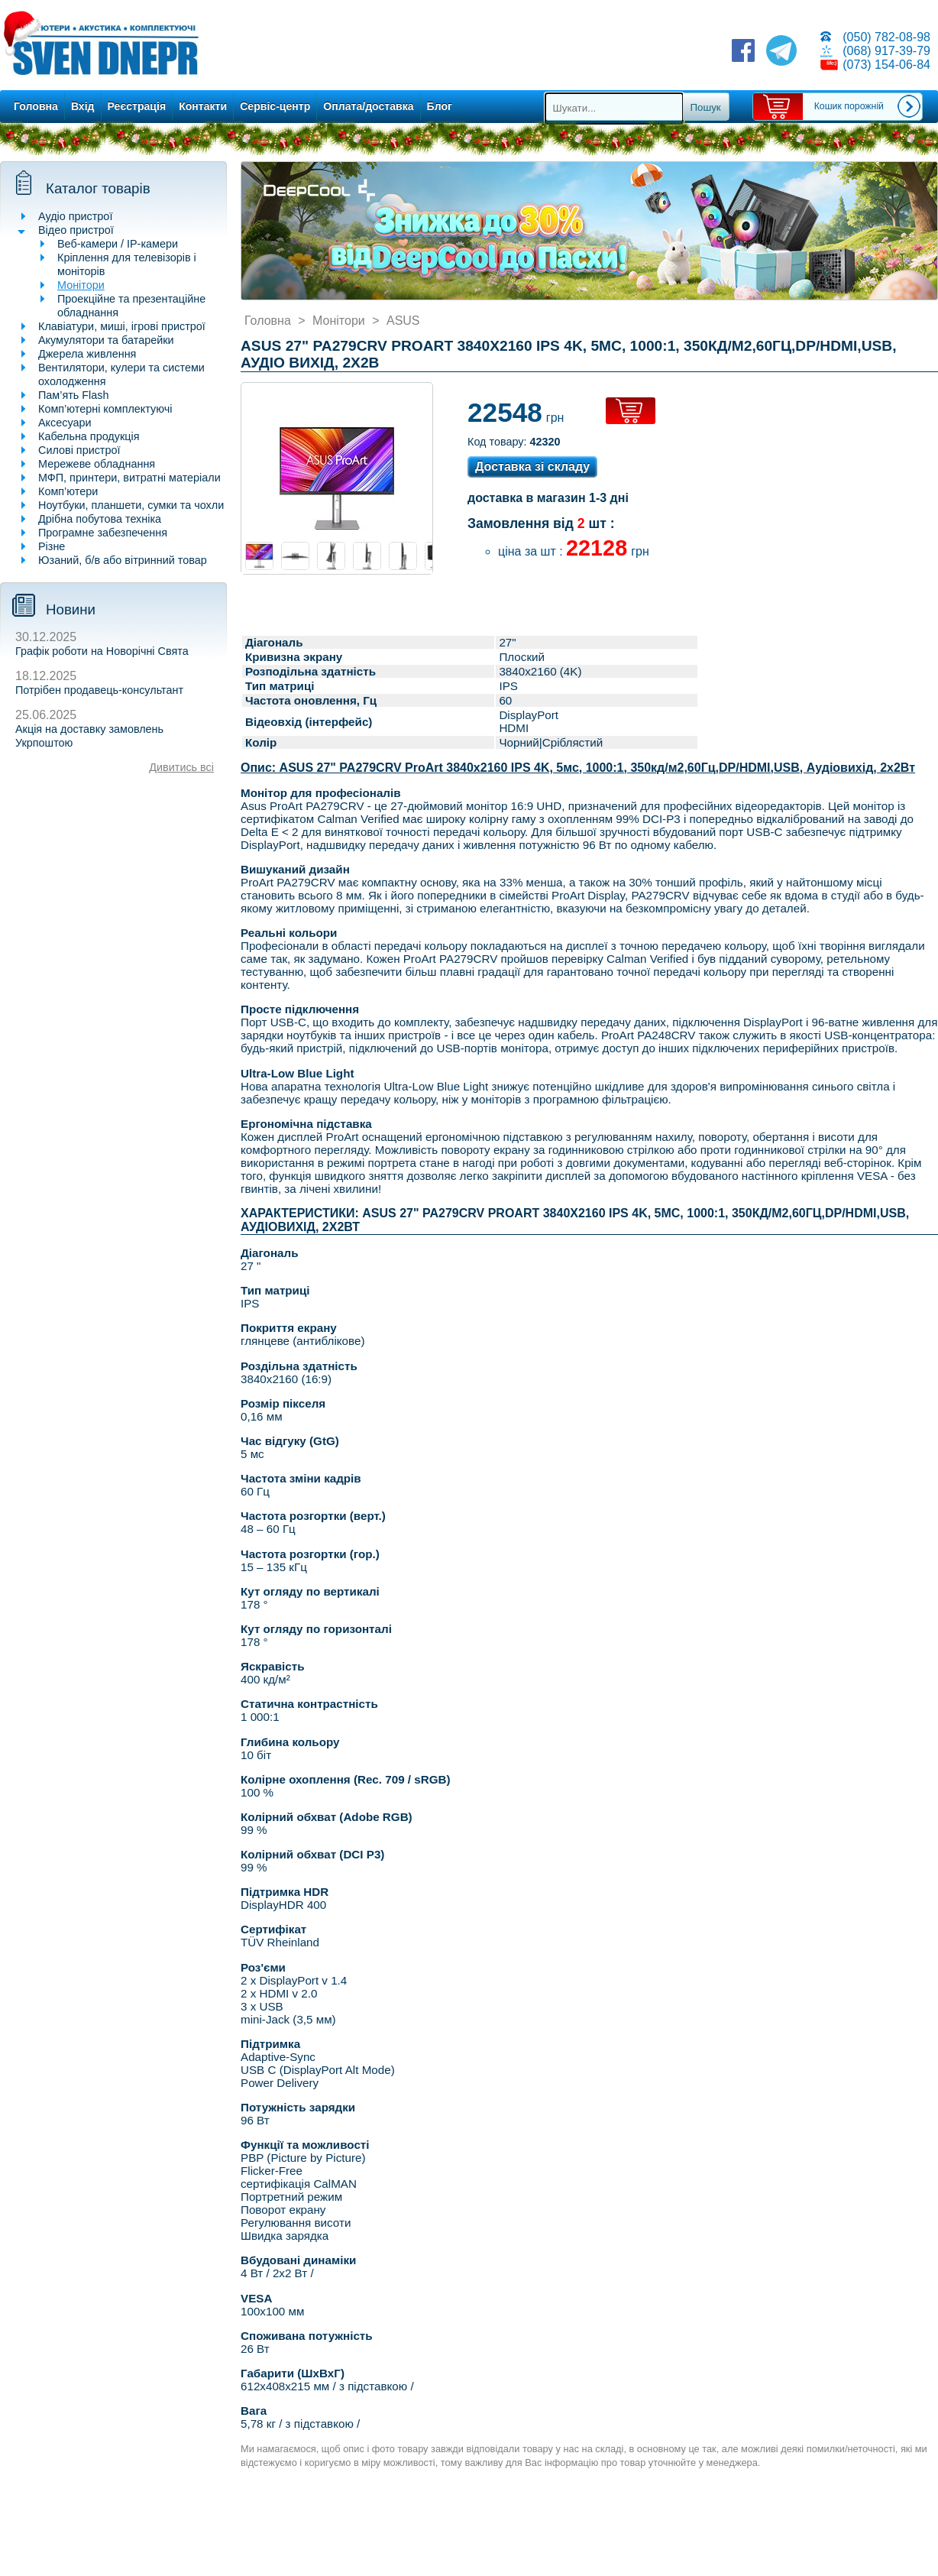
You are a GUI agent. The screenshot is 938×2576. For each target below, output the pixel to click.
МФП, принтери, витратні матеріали (129, 477)
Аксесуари (65, 422)
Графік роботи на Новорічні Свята (102, 651)
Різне (51, 546)
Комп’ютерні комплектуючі (105, 409)
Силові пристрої (79, 450)
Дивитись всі (181, 767)
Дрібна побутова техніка (99, 519)
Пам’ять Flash (73, 395)
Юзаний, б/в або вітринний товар (122, 560)
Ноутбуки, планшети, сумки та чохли (131, 505)
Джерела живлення (87, 354)
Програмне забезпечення (102, 533)
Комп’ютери (68, 491)
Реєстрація (137, 106)
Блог (439, 106)
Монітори (81, 285)
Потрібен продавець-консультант (99, 690)
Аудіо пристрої (75, 216)
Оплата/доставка (368, 106)
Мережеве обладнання (96, 464)
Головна (36, 106)
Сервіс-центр (275, 106)
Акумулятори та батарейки (106, 340)
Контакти (203, 106)
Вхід (83, 106)
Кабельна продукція (88, 436)
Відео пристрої (76, 230)
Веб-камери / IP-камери (117, 244)
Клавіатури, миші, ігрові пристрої (121, 326)
